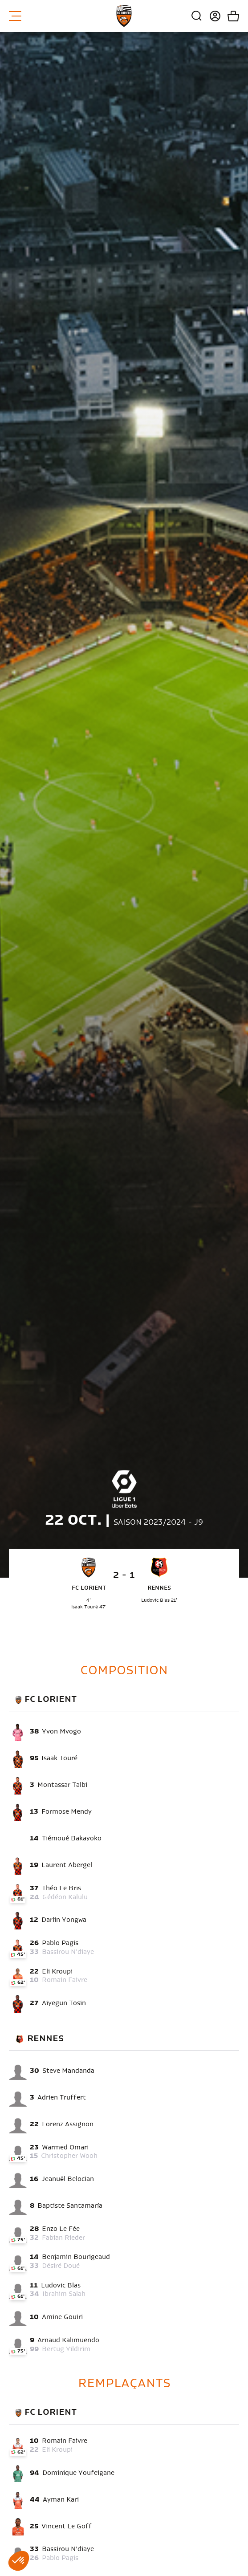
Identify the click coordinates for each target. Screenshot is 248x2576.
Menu (15, 16)
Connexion (212, 16)
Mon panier (230, 16)
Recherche (197, 16)
